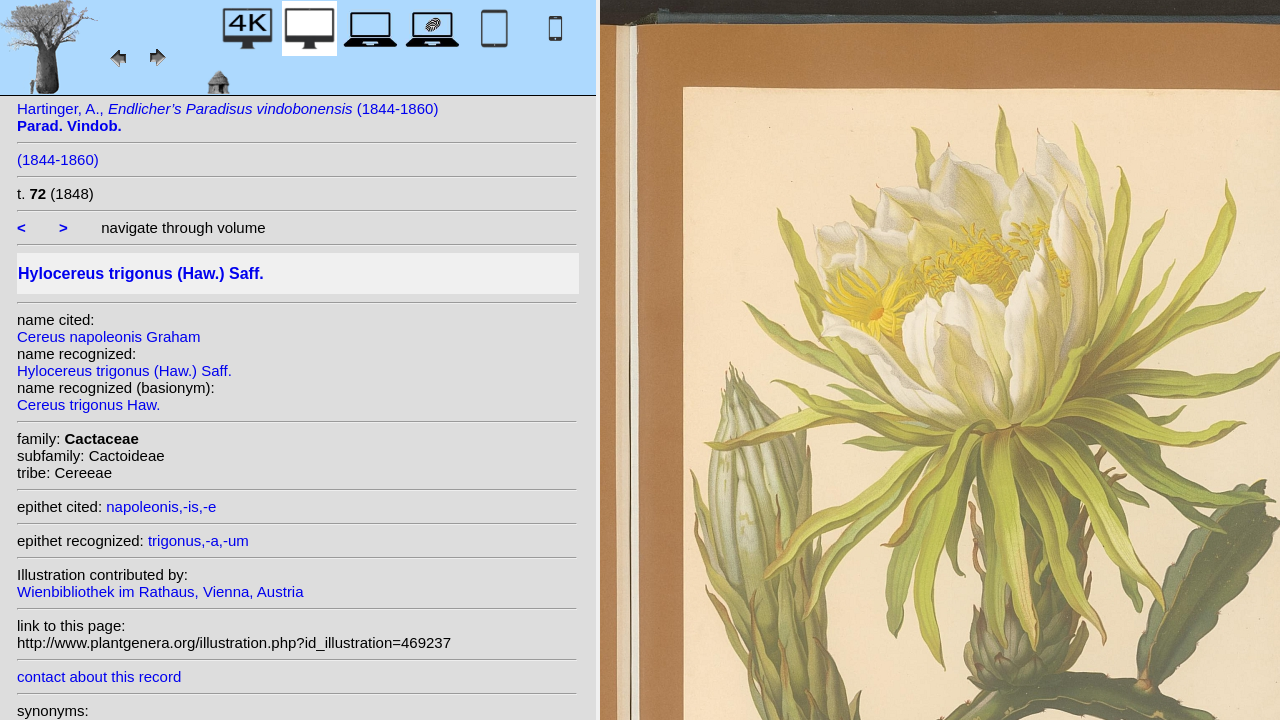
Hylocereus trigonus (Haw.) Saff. (124, 370)
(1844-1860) (58, 159)
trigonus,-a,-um (198, 540)
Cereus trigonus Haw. (88, 404)
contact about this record (99, 676)
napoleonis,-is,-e (161, 506)
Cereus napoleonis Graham (108, 336)
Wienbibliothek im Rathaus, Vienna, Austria (160, 591)
